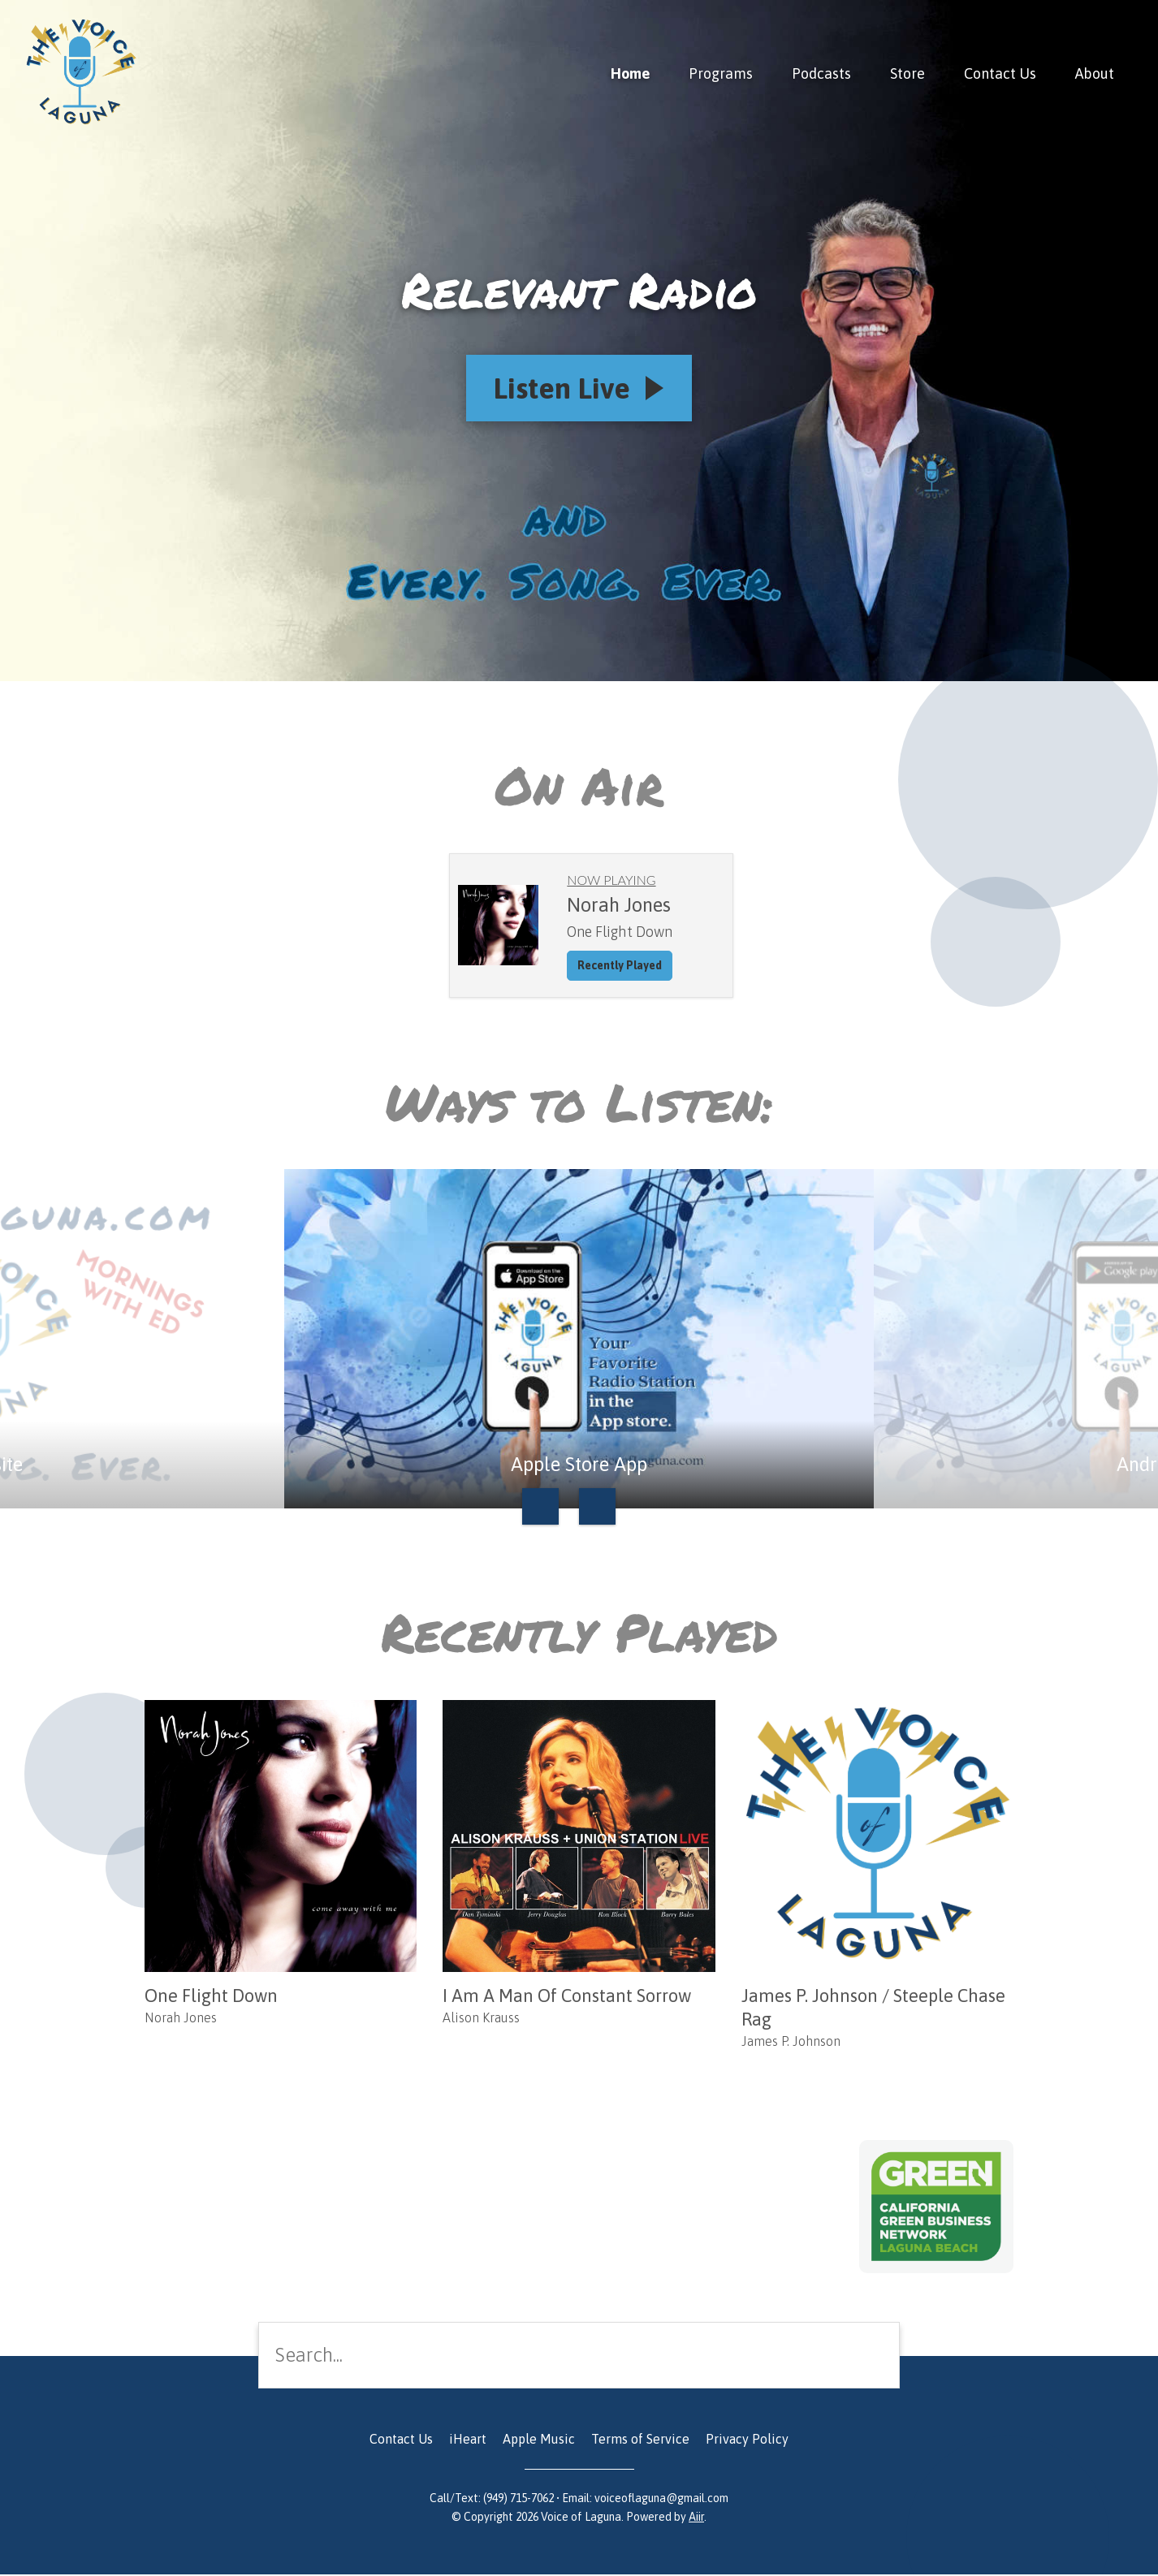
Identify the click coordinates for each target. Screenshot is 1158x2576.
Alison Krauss (481, 2019)
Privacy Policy (747, 2440)
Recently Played (619, 966)
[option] (579, 1341)
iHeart (467, 2440)
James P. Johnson (790, 2042)
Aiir (696, 2518)
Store (907, 73)
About (1094, 73)
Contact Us (1000, 73)
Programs (721, 73)
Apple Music (539, 2440)
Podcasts (821, 73)
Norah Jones (181, 2019)
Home (630, 73)
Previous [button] (540, 1509)
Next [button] (597, 1509)
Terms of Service (640, 2440)
